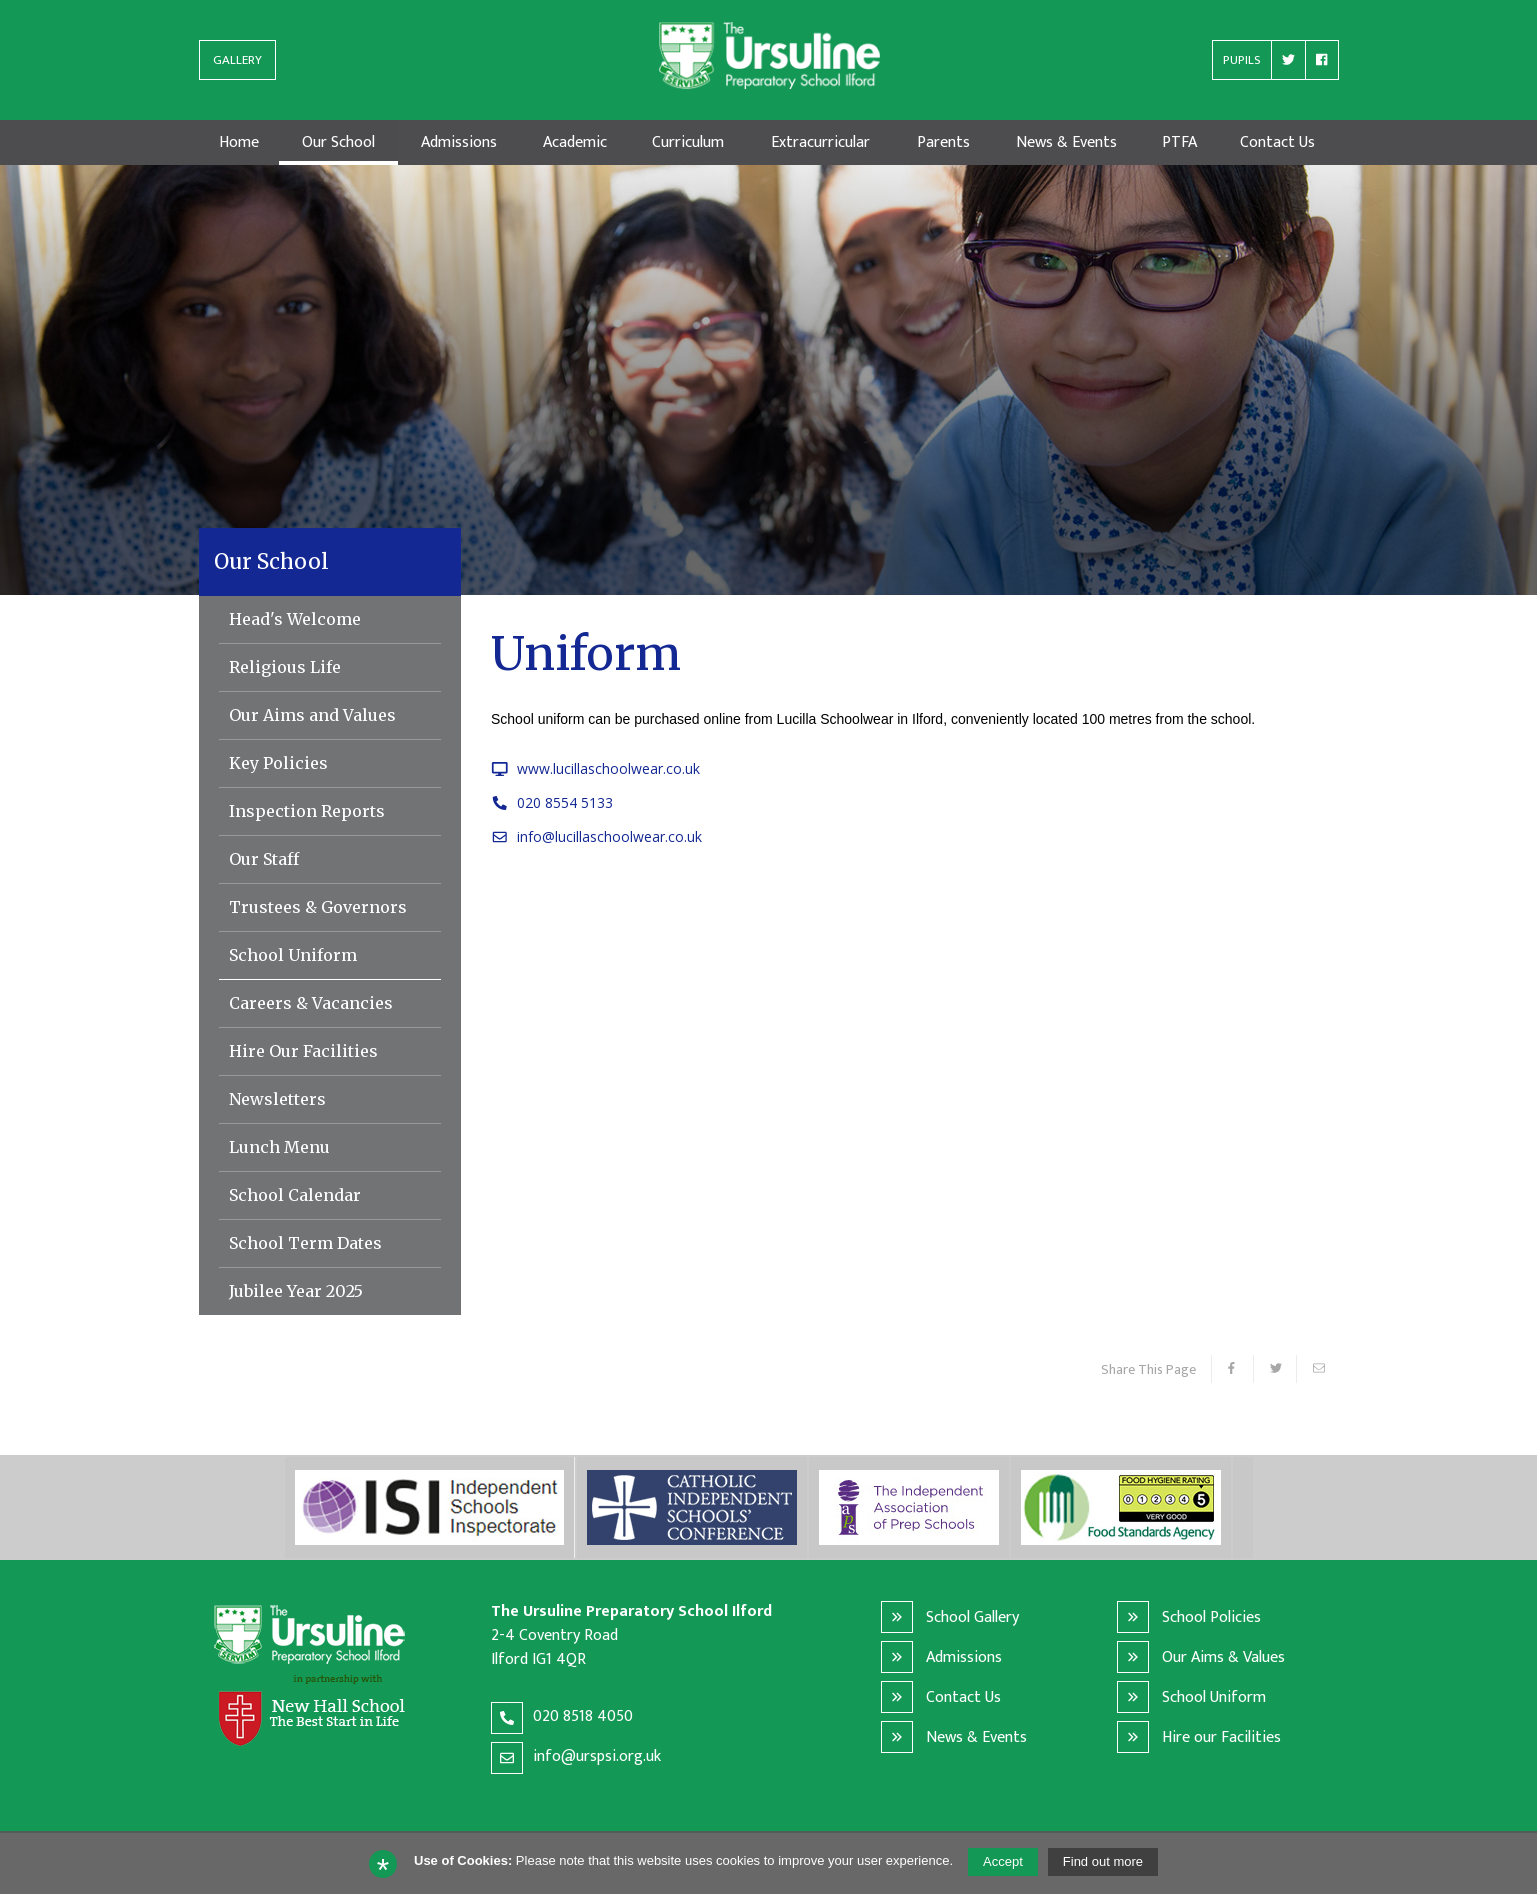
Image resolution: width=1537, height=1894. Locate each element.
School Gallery (972, 1617)
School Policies (1211, 1617)
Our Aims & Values (1223, 1657)
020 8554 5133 (552, 802)
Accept (1003, 1861)
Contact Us (963, 1697)
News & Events (976, 1737)
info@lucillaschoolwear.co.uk (596, 836)
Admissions (964, 1657)
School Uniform (1214, 1697)
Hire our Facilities (1221, 1737)
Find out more (1103, 1861)
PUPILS (1242, 64)
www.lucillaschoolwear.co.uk (595, 768)
